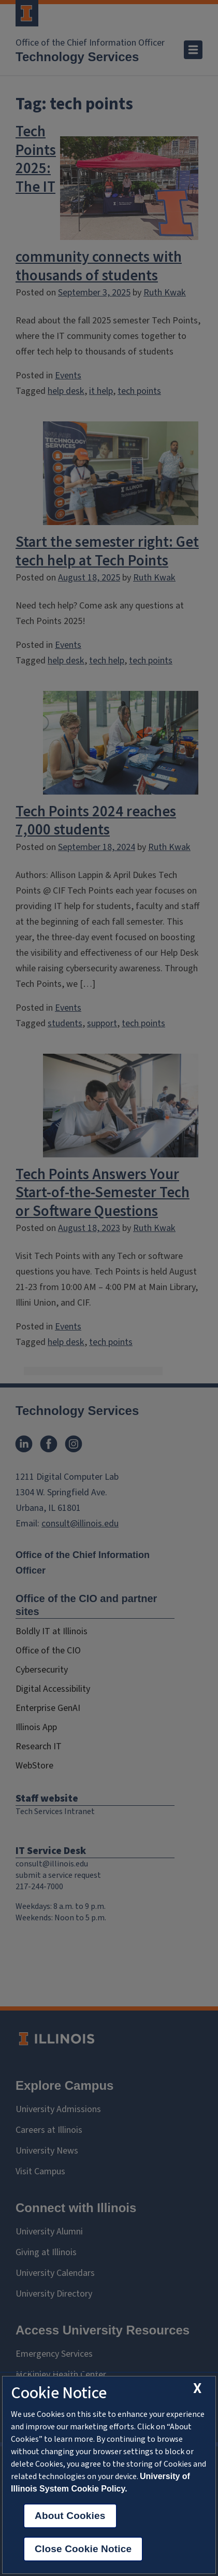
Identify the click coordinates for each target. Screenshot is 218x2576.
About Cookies (70, 2515)
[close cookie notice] (197, 2388)
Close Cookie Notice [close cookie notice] (83, 2548)
